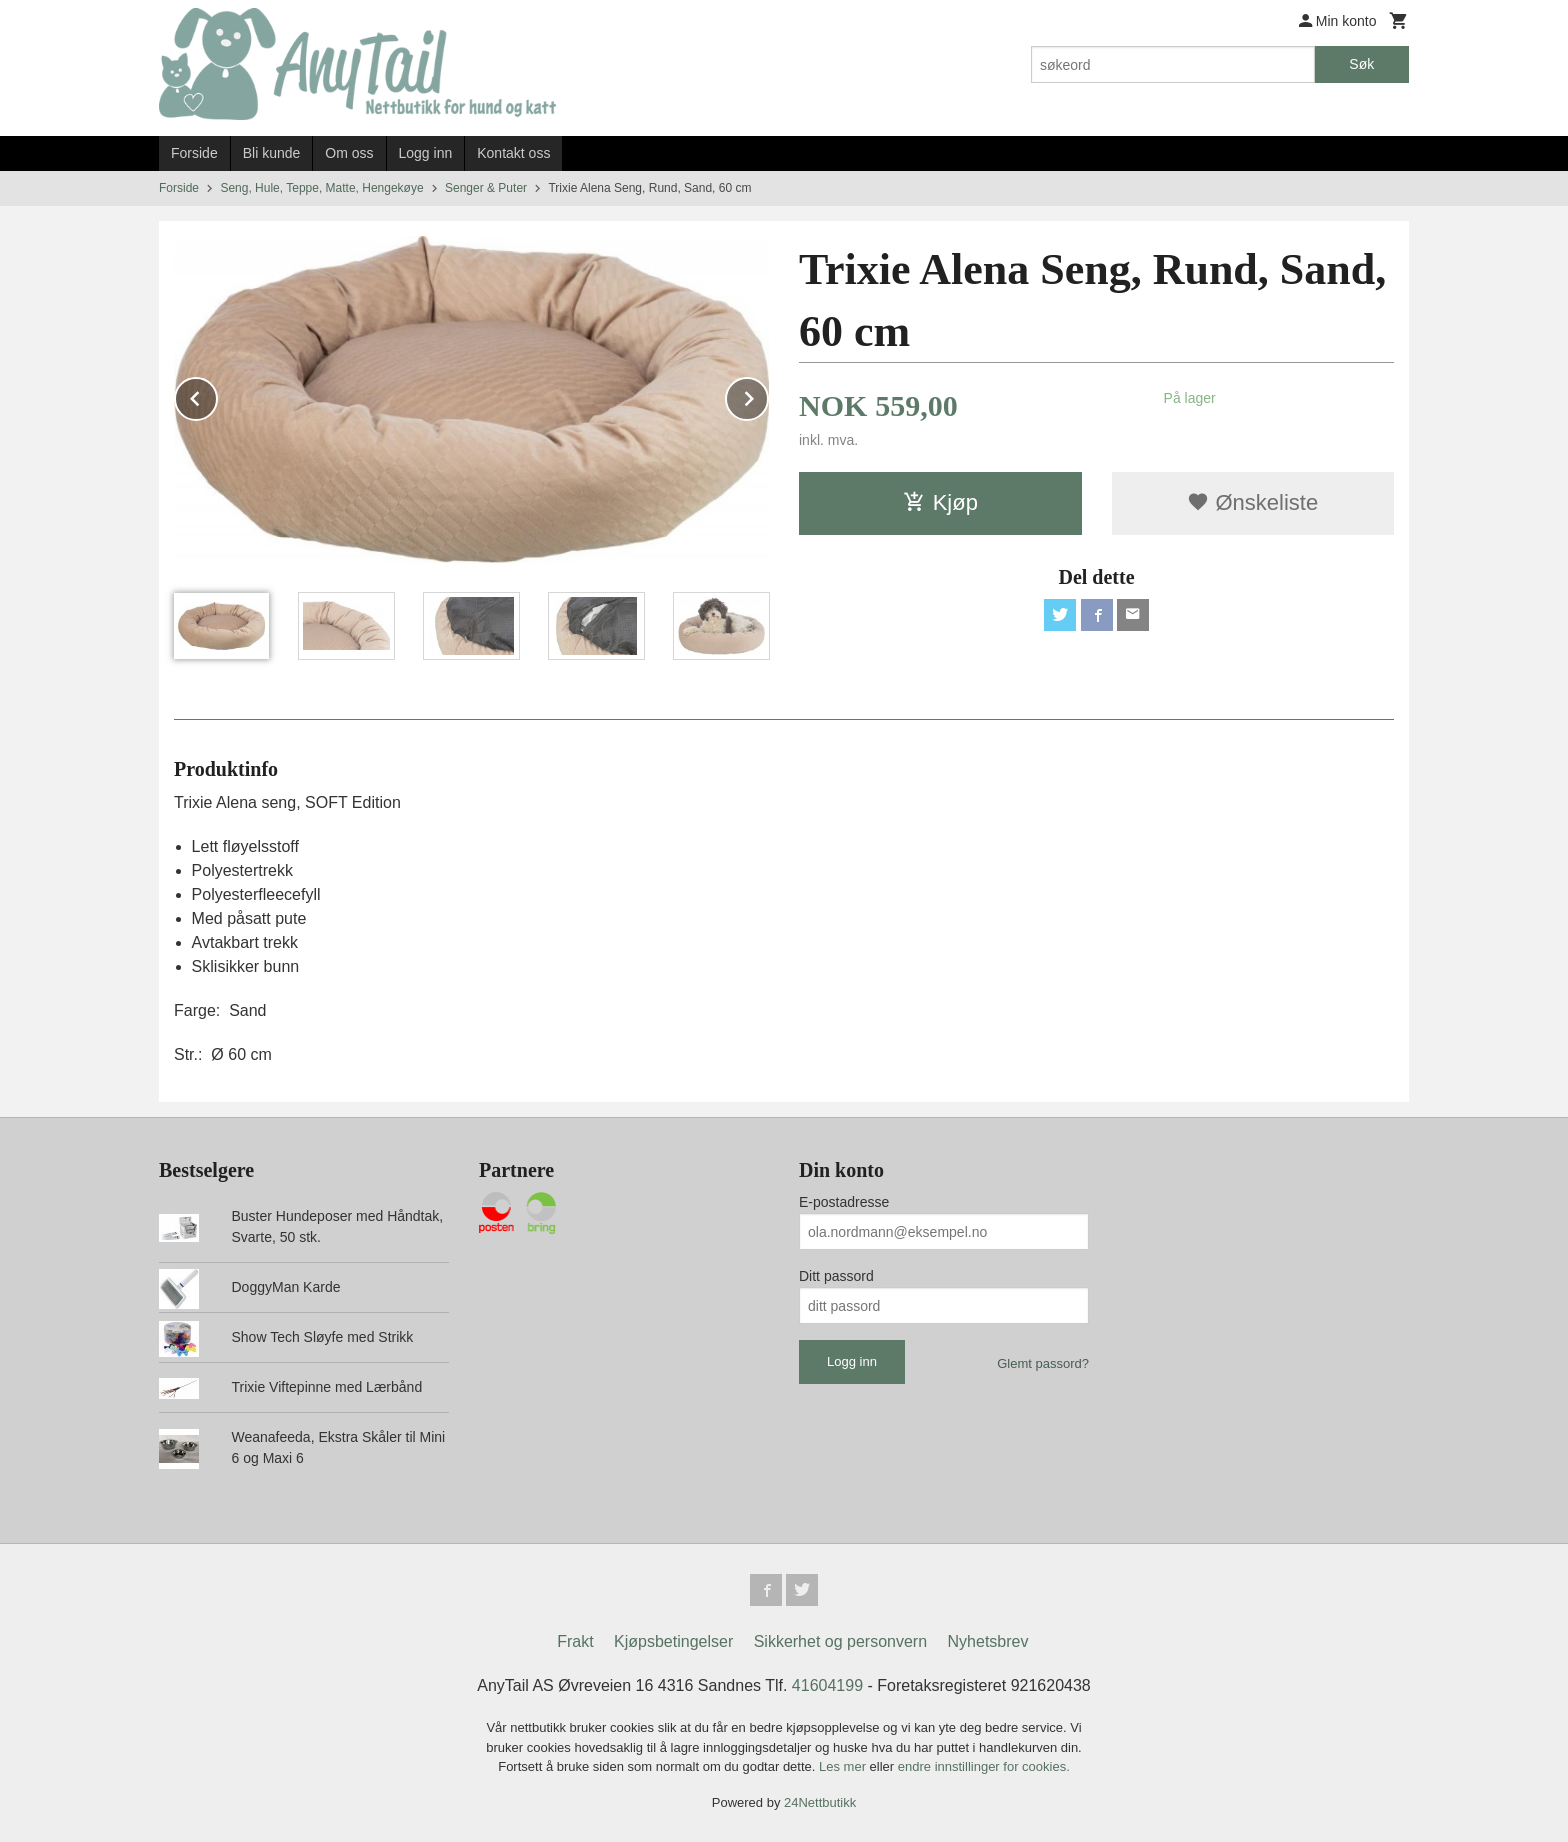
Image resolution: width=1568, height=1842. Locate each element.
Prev (217, 395)
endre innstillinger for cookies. (984, 1766)
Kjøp (940, 502)
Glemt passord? (1043, 1363)
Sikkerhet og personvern (840, 1641)
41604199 (827, 1685)
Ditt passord (836, 1276)
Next (768, 395)
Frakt (575, 1641)
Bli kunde (272, 153)
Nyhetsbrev (988, 1641)
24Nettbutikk (820, 1802)
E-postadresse (844, 1202)
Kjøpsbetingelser (673, 1641)
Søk (1361, 64)
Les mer (844, 1766)
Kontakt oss (513, 153)
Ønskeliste (1252, 502)
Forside (194, 153)
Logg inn (426, 153)
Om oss (349, 153)
